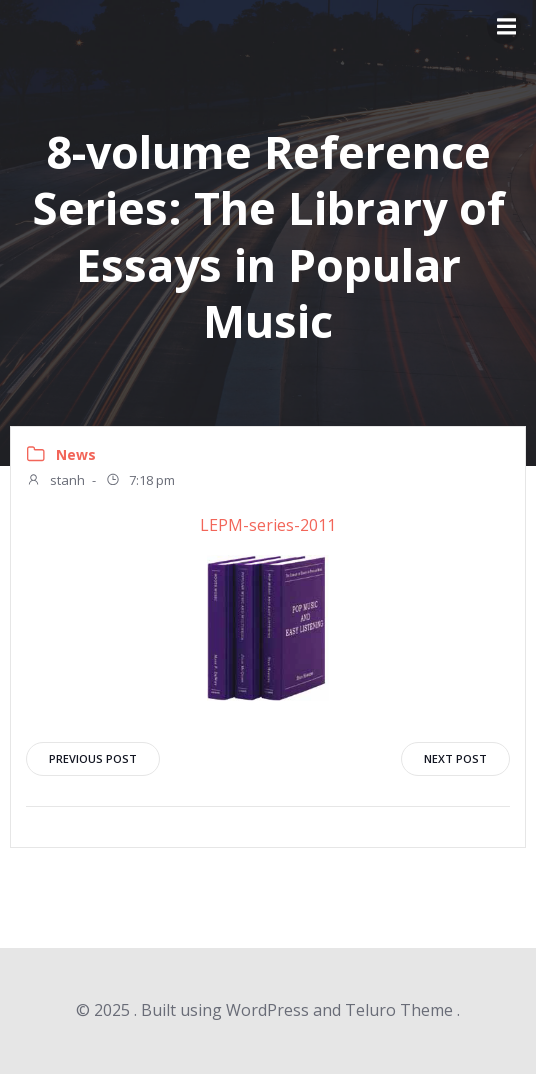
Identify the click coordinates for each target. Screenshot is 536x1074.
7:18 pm (140, 482)
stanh (55, 482)
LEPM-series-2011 (268, 525)
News (76, 454)
